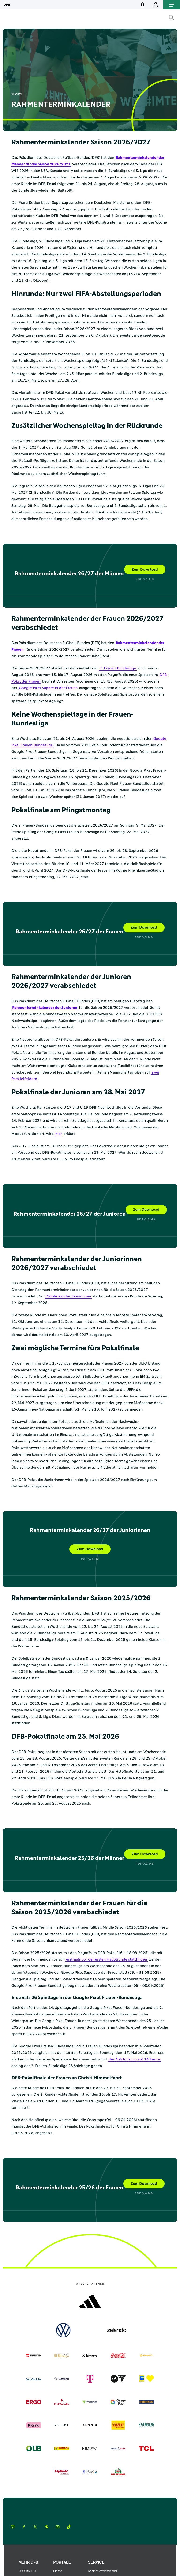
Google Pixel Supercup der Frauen (48, 688)
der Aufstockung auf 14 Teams (135, 2059)
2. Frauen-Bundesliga (118, 668)
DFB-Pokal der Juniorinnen (68, 1296)
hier (58, 1134)
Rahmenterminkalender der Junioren (44, 1007)
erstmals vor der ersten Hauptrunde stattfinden (106, 1959)
